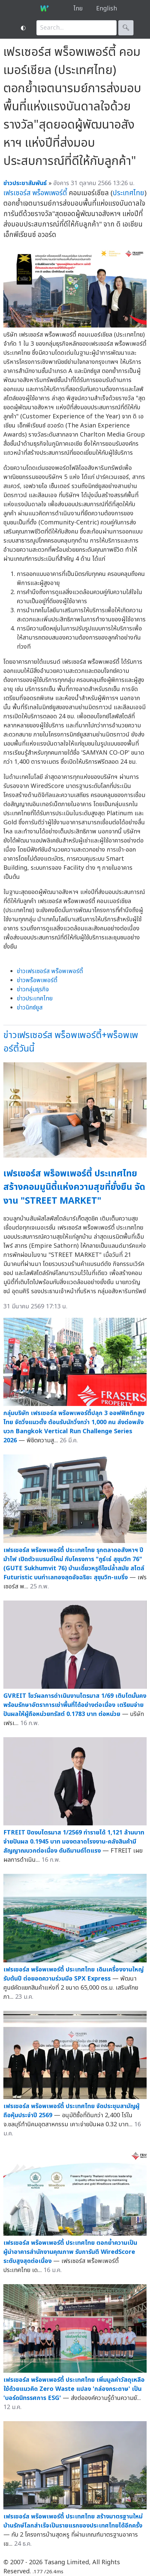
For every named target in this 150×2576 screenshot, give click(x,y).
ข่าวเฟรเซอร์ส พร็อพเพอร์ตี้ (50, 971)
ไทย (78, 8)
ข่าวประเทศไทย (35, 998)
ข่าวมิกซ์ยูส (29, 1007)
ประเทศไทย (128, 193)
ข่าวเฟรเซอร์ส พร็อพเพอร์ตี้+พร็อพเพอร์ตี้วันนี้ (70, 1042)
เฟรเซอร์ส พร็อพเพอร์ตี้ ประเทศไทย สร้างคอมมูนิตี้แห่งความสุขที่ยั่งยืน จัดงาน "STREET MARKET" (74, 1187)
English (106, 8)
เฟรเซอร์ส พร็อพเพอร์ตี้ (35, 193)
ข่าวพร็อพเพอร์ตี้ (37, 980)
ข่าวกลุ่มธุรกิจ (33, 989)
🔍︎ (126, 27)
